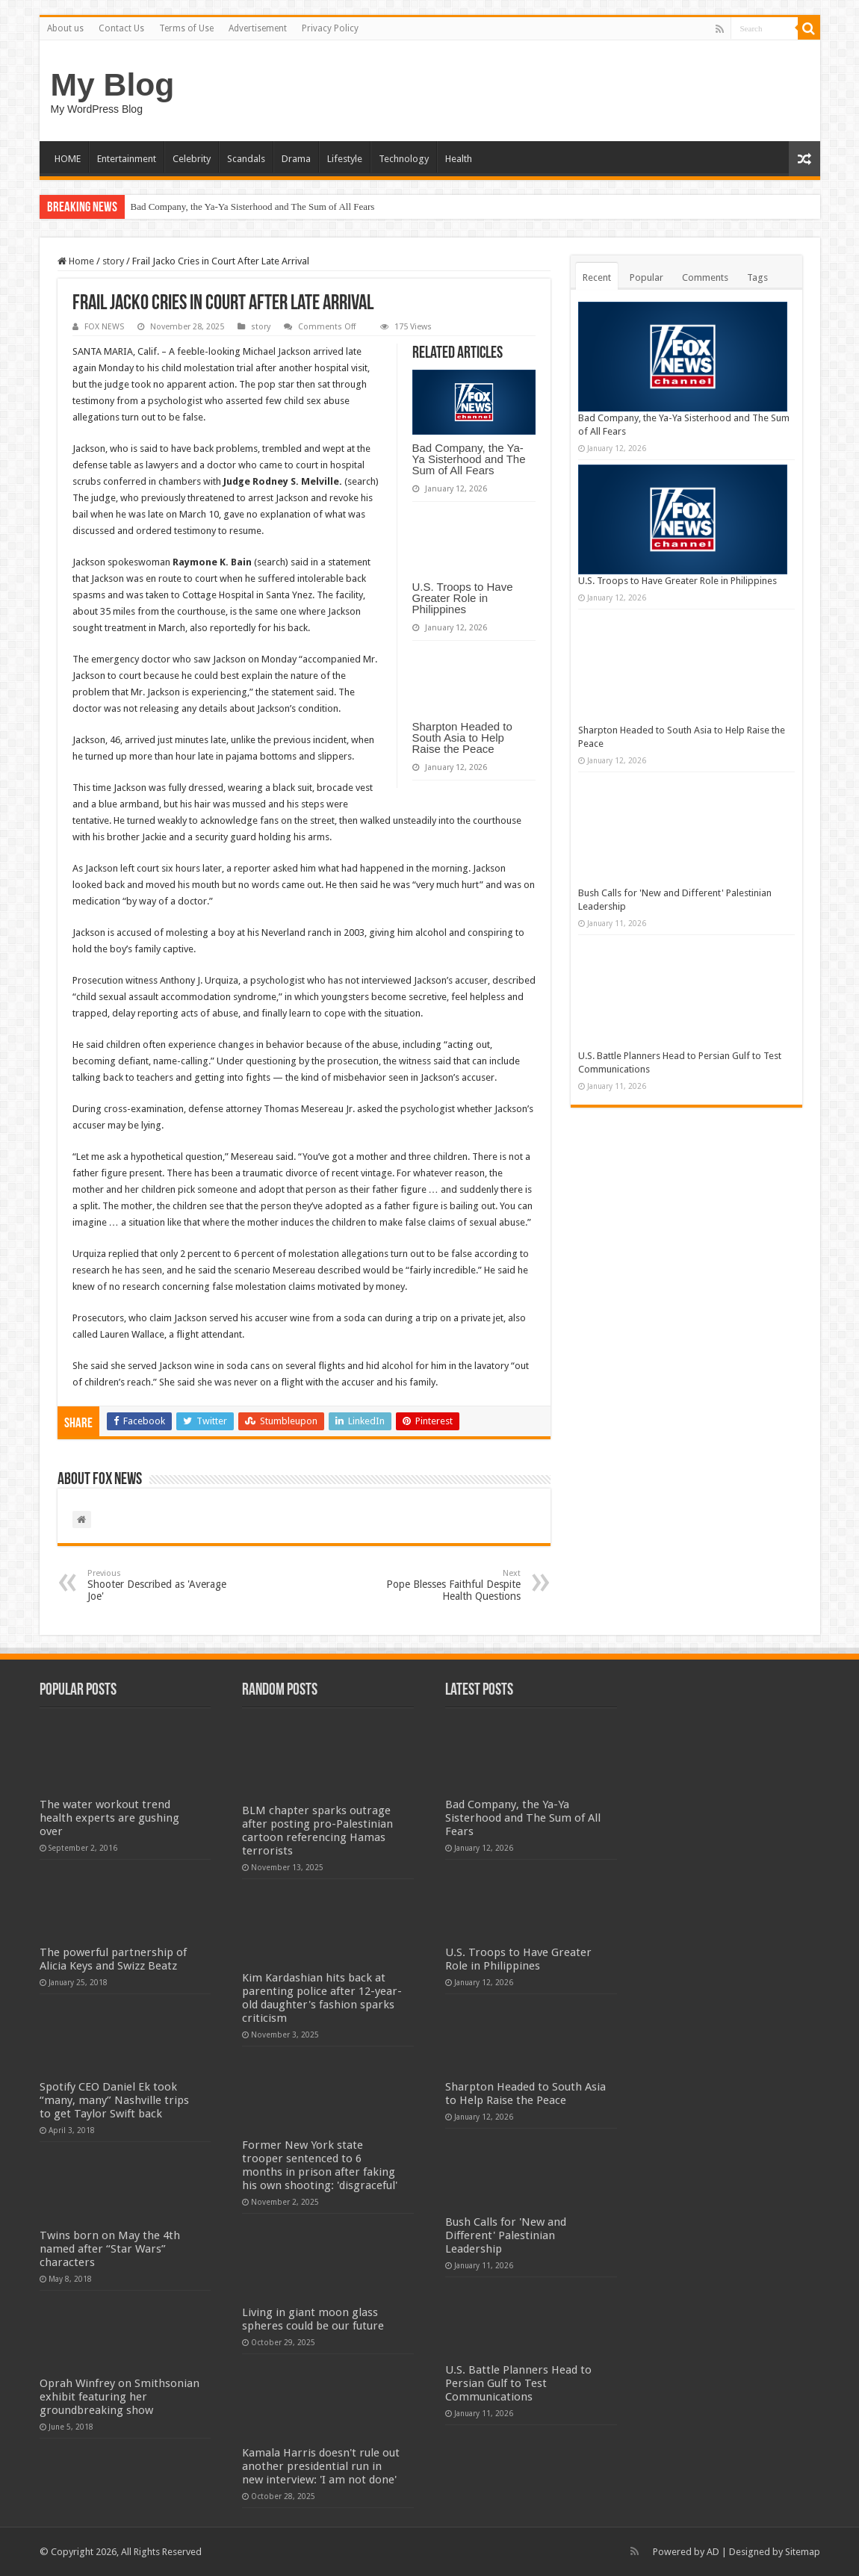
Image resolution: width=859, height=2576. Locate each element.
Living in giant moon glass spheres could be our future (313, 2319)
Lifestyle (344, 158)
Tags (757, 277)
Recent (597, 277)
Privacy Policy (330, 28)
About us (65, 28)
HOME (68, 158)
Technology (404, 158)
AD (713, 2551)
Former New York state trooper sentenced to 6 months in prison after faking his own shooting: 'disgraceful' (319, 2165)
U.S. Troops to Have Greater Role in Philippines (462, 597)
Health (458, 158)
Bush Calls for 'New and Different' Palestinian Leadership (505, 2235)
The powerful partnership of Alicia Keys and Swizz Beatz (113, 1959)
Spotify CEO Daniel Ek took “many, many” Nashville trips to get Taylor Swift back (114, 2100)
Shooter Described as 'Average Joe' (164, 1585)
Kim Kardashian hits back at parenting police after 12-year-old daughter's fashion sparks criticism (322, 1998)
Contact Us (121, 28)
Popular (646, 277)
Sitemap (802, 2551)
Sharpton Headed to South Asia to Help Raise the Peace (462, 737)
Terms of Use (186, 28)
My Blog (113, 84)
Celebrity (192, 158)
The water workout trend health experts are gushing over (109, 1818)
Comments (705, 277)
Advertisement (258, 28)
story (113, 261)
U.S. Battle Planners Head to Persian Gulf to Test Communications (518, 2383)
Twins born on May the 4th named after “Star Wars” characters (110, 2249)
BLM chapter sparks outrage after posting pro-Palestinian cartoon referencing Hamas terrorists (317, 1830)
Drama (296, 158)
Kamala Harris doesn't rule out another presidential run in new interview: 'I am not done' (321, 2466)
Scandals (246, 158)
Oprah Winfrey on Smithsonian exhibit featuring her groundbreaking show (119, 2397)
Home (76, 261)
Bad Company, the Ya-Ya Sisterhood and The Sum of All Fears (253, 206)
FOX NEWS (104, 327)
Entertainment (126, 158)
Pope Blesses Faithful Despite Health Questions (444, 1585)
